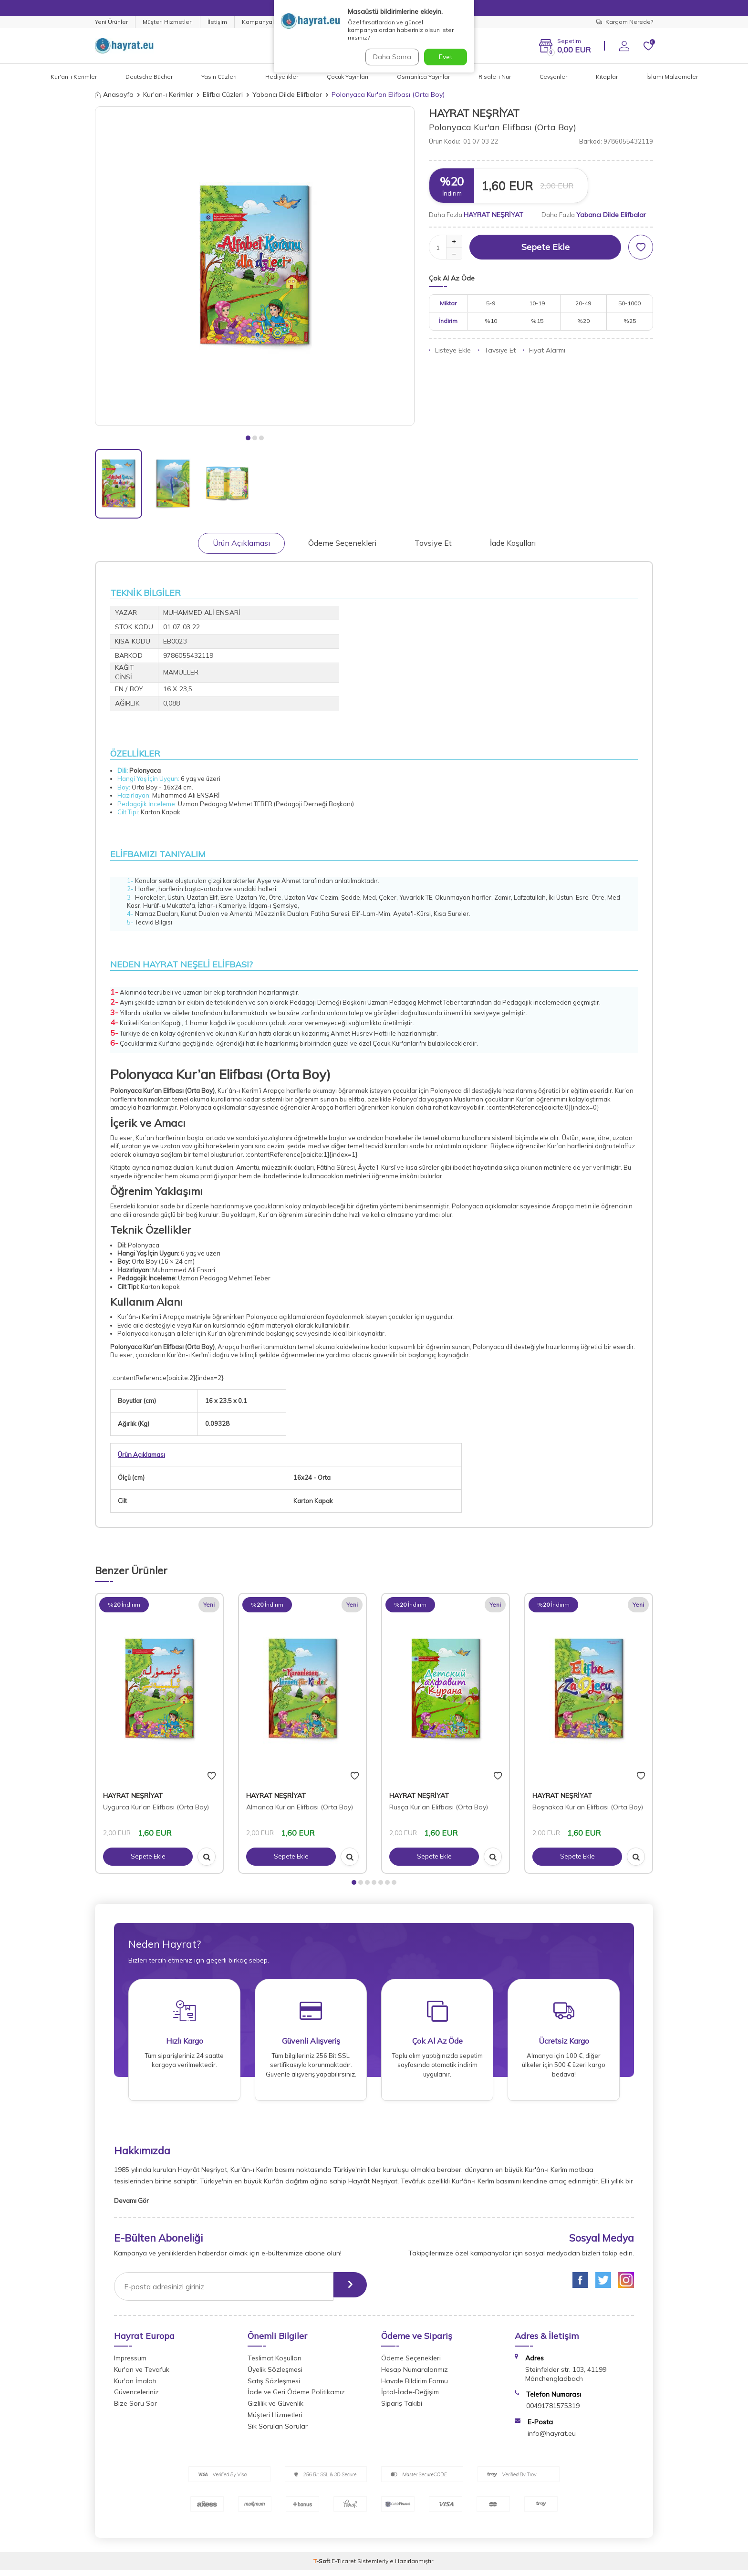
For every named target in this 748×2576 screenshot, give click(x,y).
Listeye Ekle (450, 350)
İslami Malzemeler (672, 76)
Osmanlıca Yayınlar (423, 76)
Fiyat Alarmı (544, 350)
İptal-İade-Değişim (410, 2398)
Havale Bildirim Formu (414, 2386)
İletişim (217, 21)
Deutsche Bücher (149, 76)
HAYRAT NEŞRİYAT (474, 113)
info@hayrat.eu (552, 2439)
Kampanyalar (261, 21)
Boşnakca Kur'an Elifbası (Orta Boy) (587, 1807)
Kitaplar (607, 76)
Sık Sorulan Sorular (278, 2432)
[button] (248, 438)
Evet (445, 56)
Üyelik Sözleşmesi (275, 2375)
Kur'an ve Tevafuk (141, 2375)
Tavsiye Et (497, 350)
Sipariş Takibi (401, 2409)
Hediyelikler (281, 76)
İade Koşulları (513, 543)
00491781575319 (553, 2411)
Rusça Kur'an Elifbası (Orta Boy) (438, 1807)
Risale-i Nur (494, 76)
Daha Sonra (390, 56)
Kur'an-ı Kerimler (74, 76)
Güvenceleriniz (136, 2398)
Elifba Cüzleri (223, 94)
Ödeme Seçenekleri (342, 543)
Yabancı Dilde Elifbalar (287, 94)
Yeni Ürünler (111, 21)
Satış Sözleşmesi (274, 2386)
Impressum (130, 2363)
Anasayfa (114, 94)
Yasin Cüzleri (219, 76)
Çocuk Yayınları (347, 76)
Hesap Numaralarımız (414, 2375)
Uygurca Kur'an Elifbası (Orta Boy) (156, 1807)
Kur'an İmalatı (135, 2386)
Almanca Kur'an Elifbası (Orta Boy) (299, 1807)
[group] (254, 266)
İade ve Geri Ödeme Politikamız (296, 2398)
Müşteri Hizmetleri (168, 21)
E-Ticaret (344, 2566)
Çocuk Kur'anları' (397, 1043)
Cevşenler (553, 76)
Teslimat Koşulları (274, 2363)
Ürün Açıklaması (241, 543)
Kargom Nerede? (624, 21)
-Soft (322, 2566)
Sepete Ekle (545, 246)
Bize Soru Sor (135, 2409)
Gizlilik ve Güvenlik (275, 2409)
